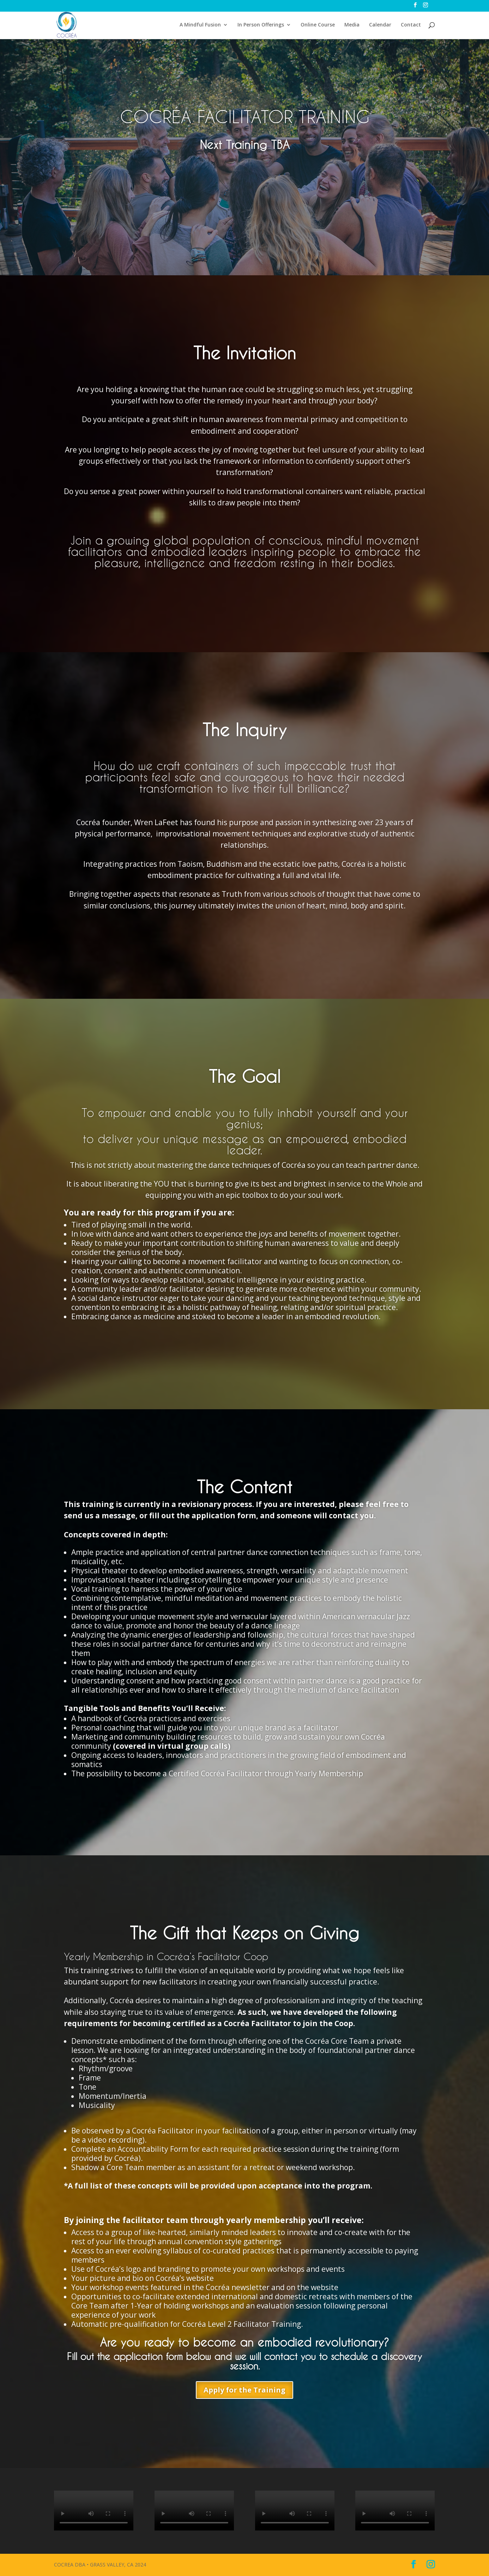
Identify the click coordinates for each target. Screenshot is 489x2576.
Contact (411, 25)
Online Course (318, 25)
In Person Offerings (260, 25)
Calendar (380, 25)
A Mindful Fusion (200, 25)
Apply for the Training (244, 2390)
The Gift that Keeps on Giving (244, 1932)
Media (352, 25)
